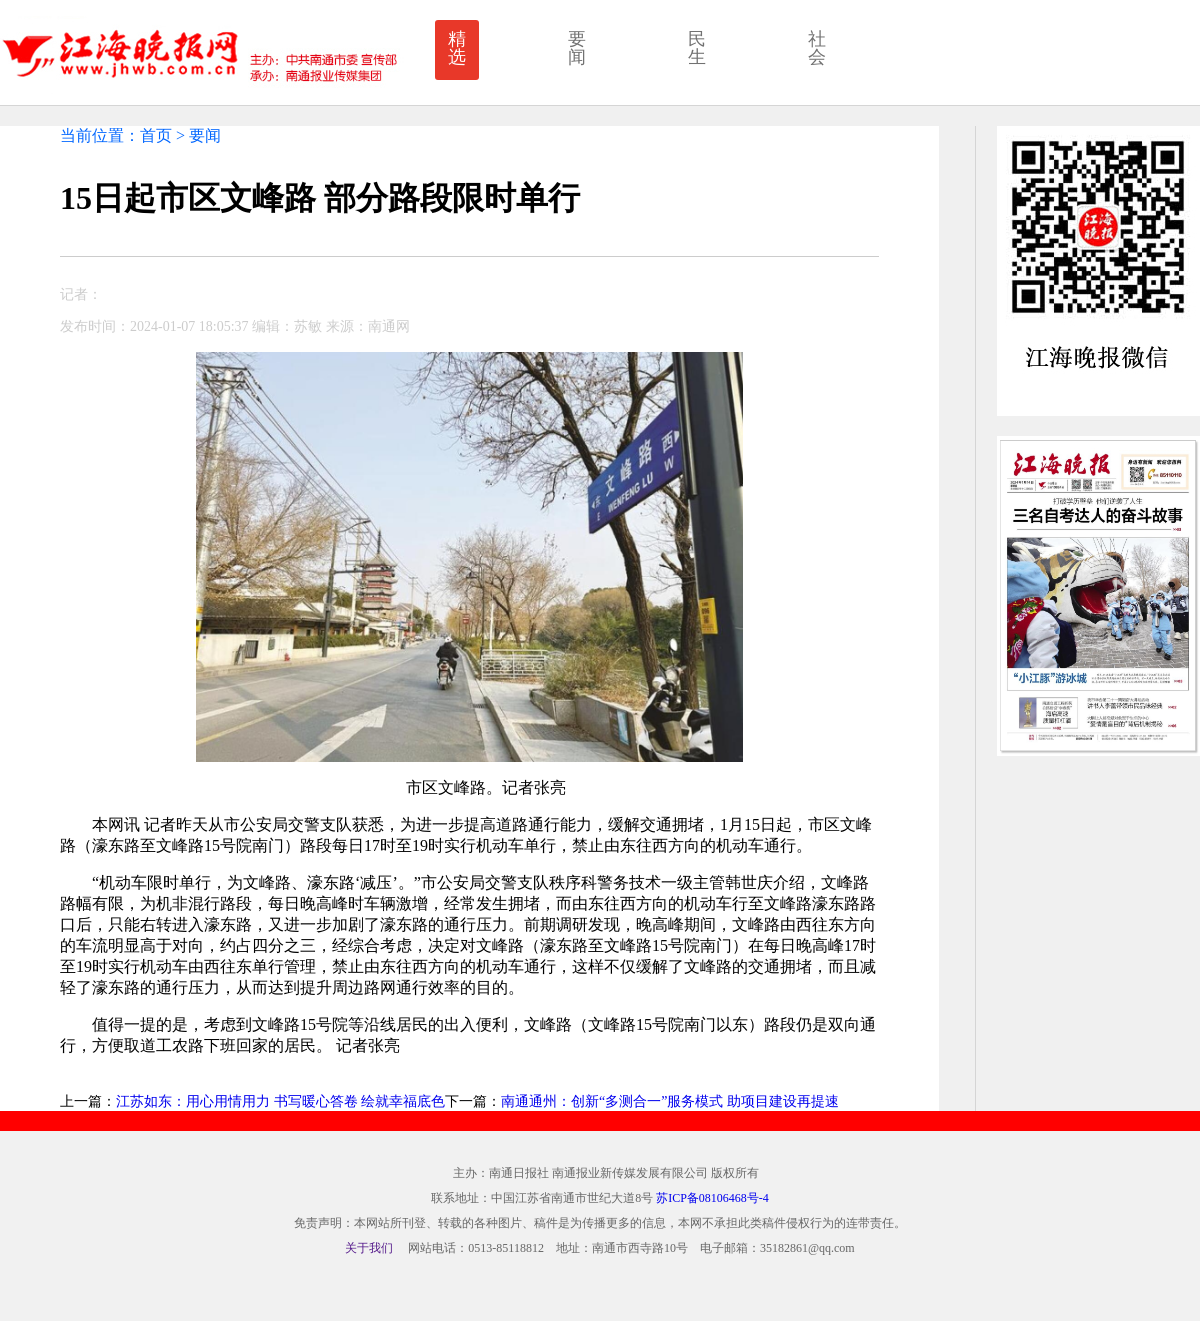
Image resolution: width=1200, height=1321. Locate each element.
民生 (697, 48)
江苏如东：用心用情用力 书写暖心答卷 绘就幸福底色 (280, 1101)
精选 (457, 48)
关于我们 (369, 1248)
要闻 (577, 48)
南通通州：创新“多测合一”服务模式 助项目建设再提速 (670, 1101)
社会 (817, 48)
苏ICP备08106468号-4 (712, 1198)
